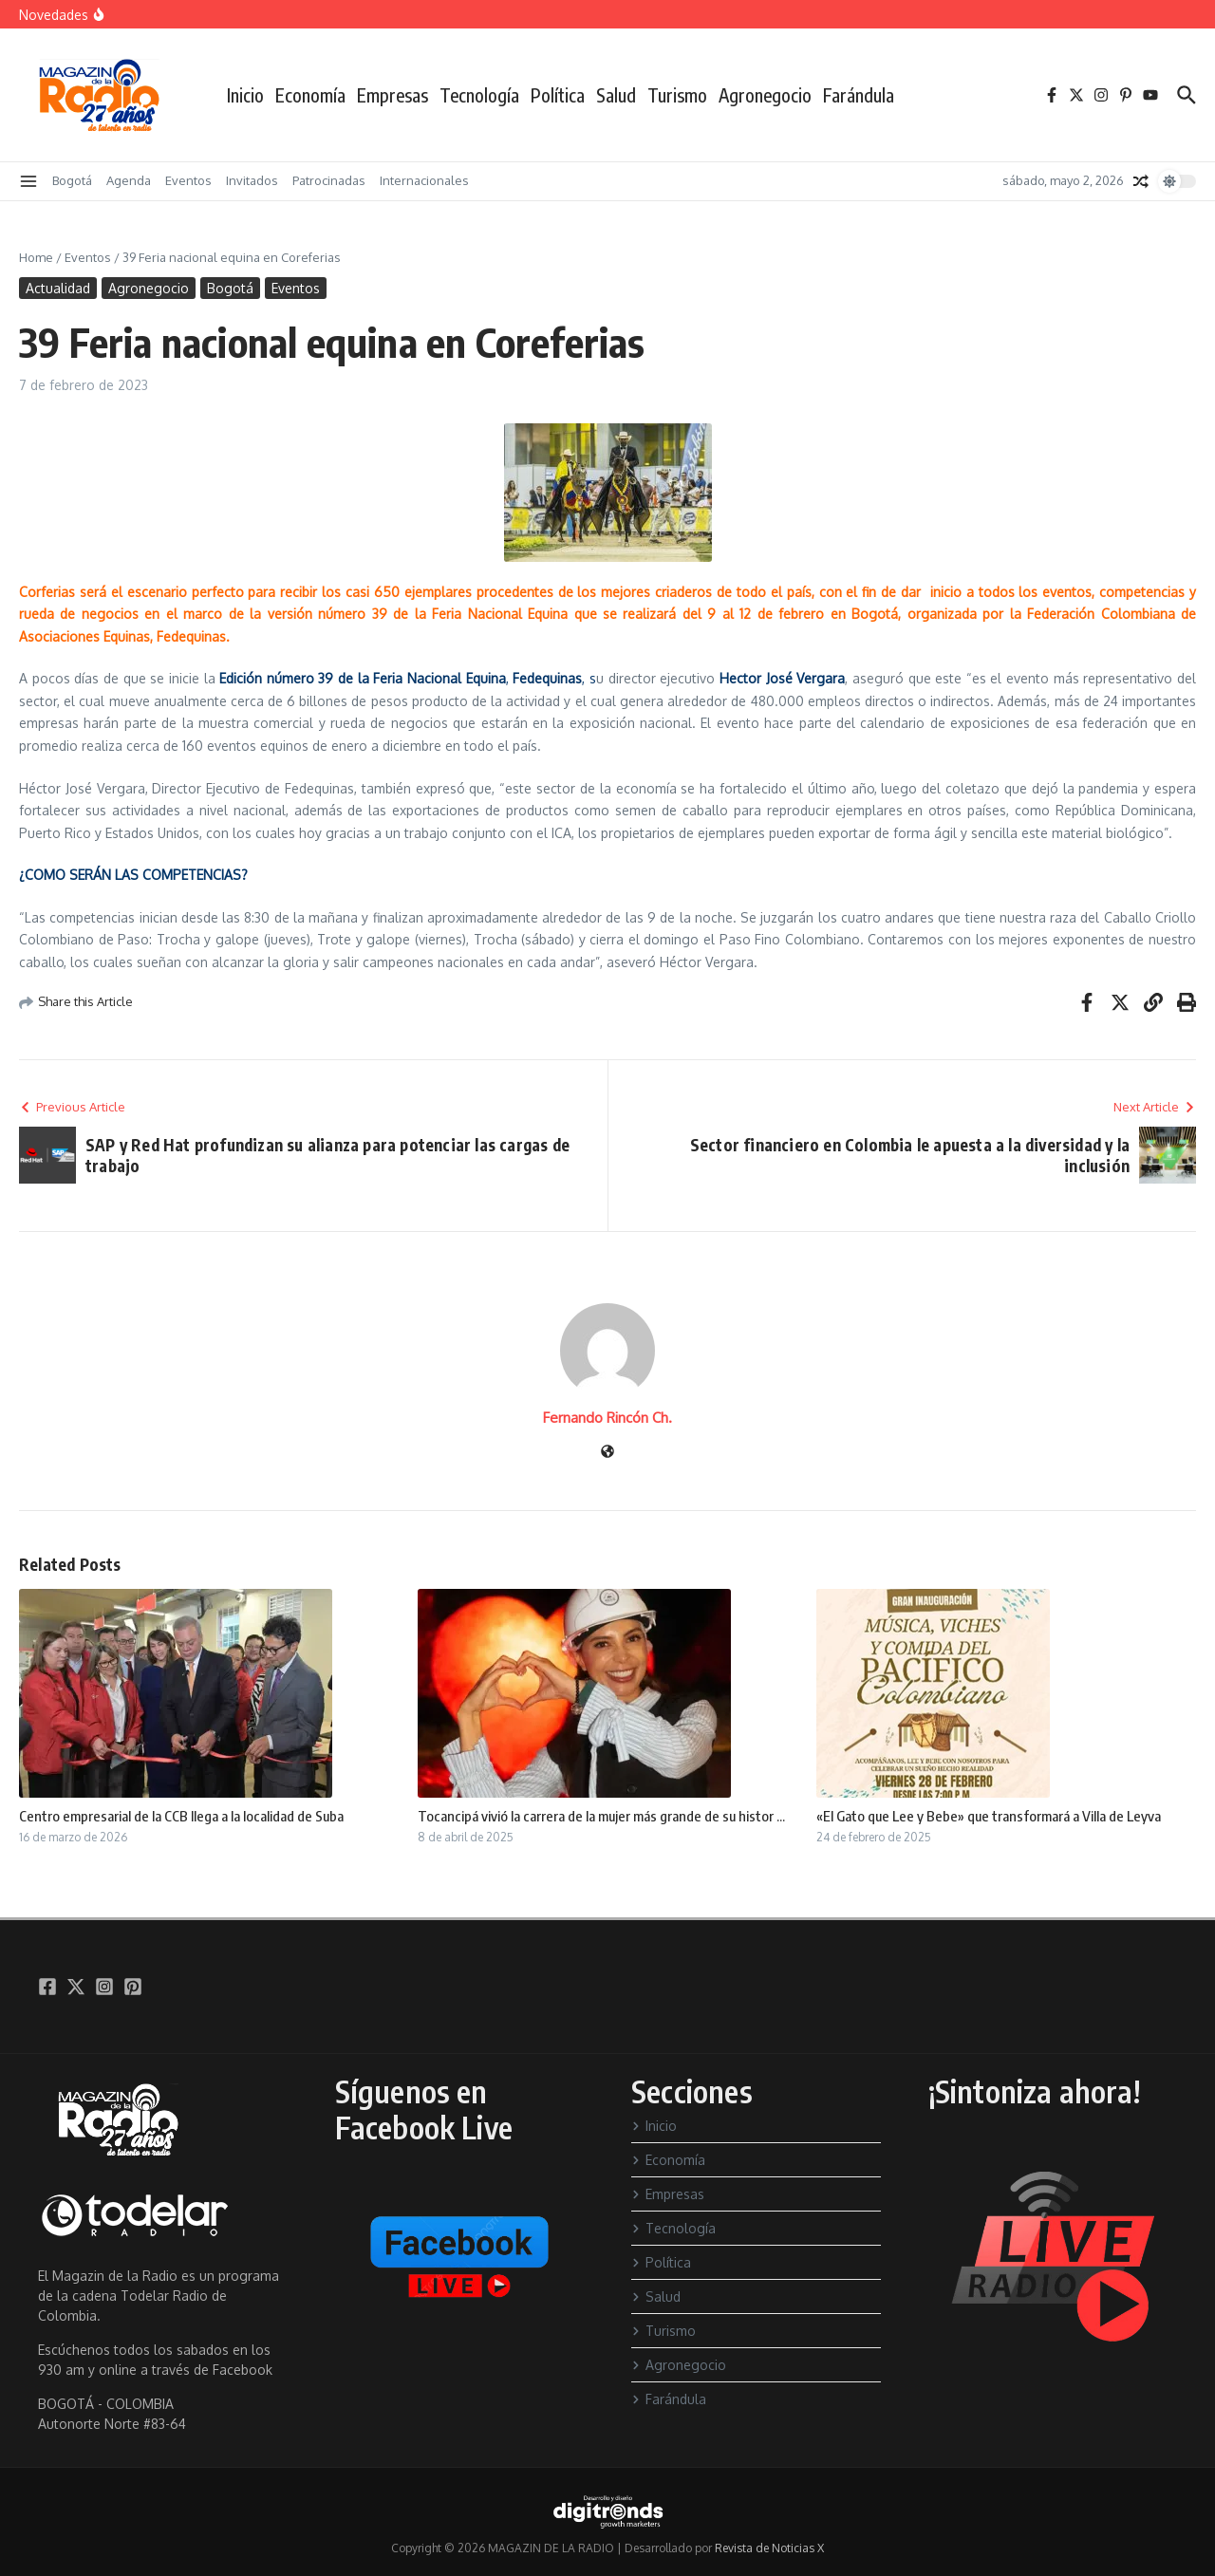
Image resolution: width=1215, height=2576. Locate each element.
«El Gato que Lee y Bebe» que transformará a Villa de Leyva (988, 1815)
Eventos (188, 180)
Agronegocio (765, 95)
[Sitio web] (607, 1453)
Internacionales (424, 180)
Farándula (858, 95)
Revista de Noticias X (769, 2548)
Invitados (252, 180)
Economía (310, 95)
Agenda (128, 180)
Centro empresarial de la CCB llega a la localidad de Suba (181, 1815)
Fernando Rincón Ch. (607, 1418)
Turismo (677, 95)
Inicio (245, 95)
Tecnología (479, 95)
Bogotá (72, 180)
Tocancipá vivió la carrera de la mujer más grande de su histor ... (601, 1815)
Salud (616, 95)
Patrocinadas (328, 180)
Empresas (392, 95)
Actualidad (58, 288)
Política (558, 95)
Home (36, 257)
